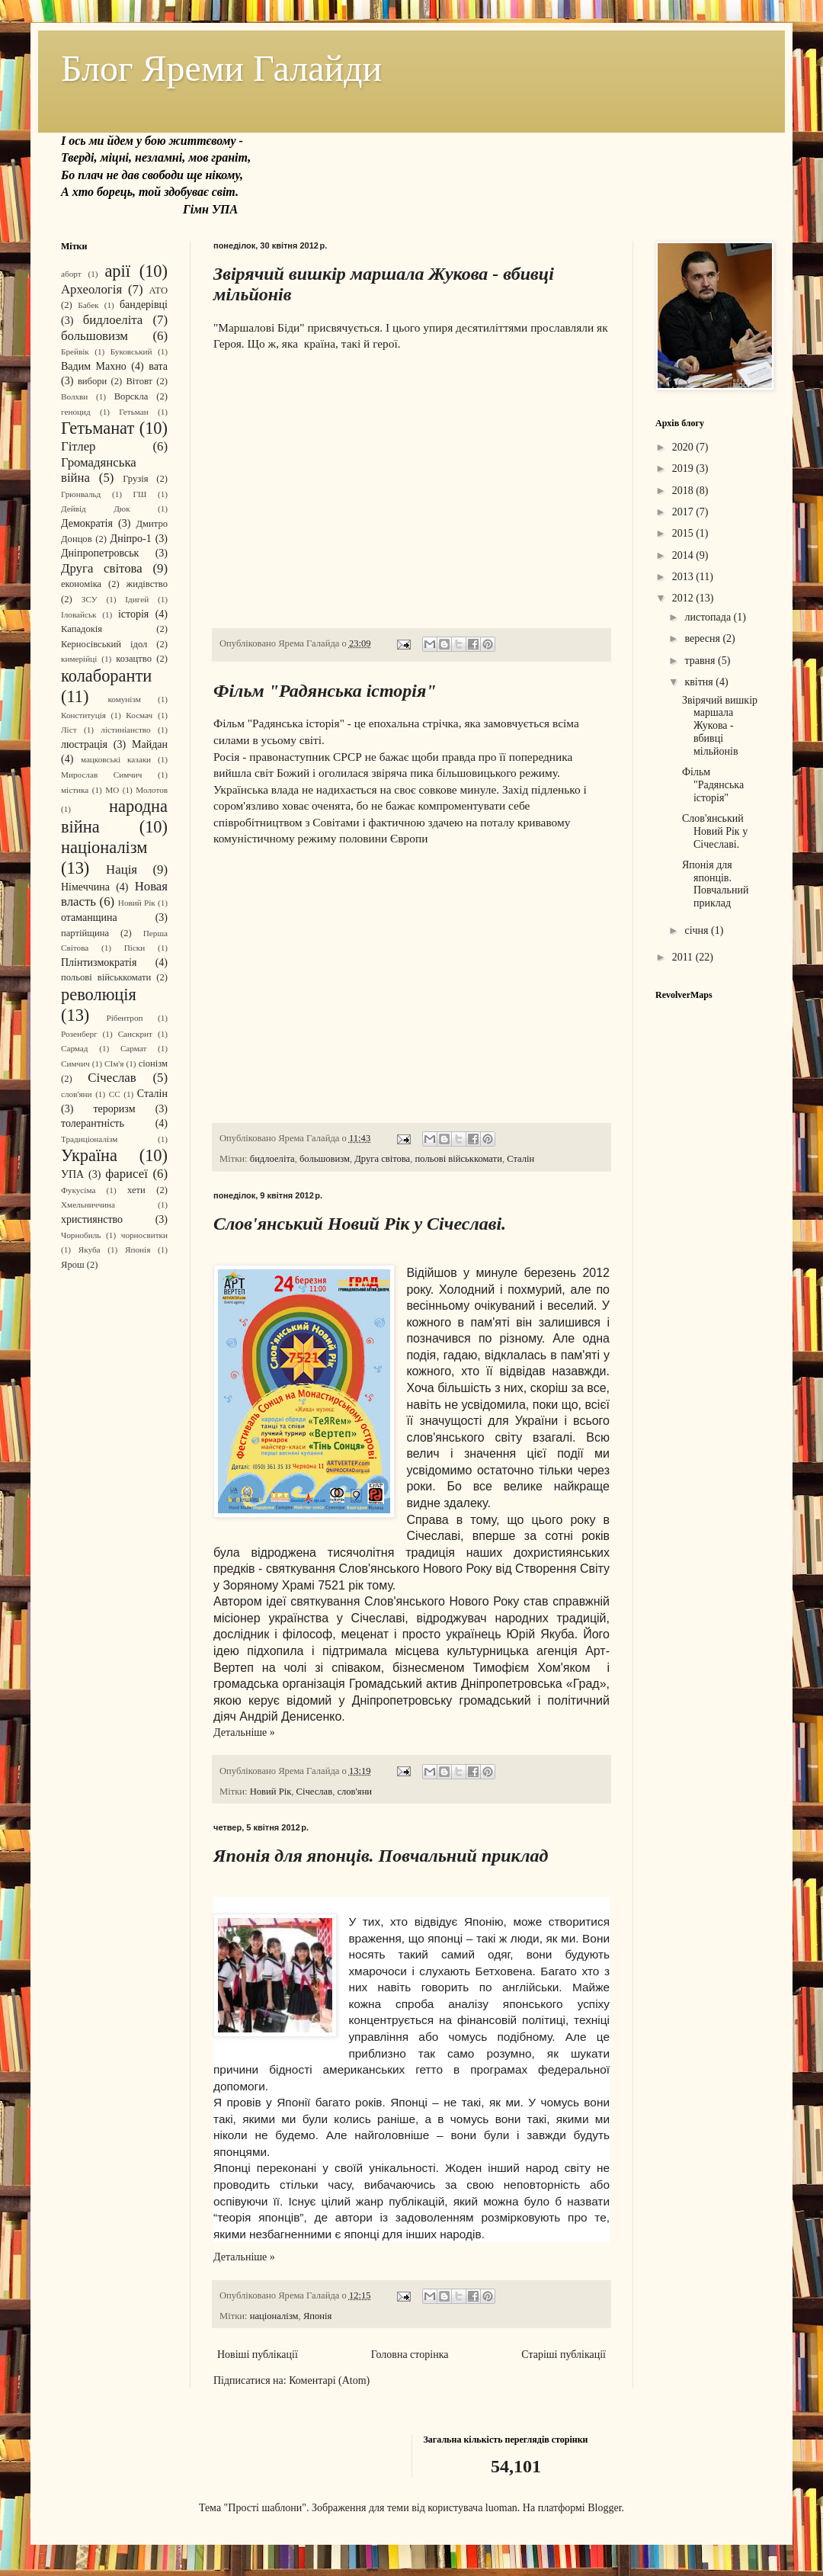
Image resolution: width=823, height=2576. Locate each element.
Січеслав (314, 1791)
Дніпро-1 (131, 538)
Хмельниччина (88, 1204)
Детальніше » (244, 1732)
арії (117, 271)
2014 (684, 555)
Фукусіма (78, 1190)
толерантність (92, 1123)
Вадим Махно (93, 366)
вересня (703, 638)
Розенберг (79, 1033)
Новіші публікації (257, 2354)
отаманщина (89, 917)
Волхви (74, 396)
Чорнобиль (81, 1235)
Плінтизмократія (98, 962)
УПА (72, 1174)
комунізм (123, 699)
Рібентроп (125, 1017)
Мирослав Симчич (101, 774)
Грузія (135, 478)
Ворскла (131, 396)
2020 (684, 447)
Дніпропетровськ (100, 553)
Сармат (133, 1048)
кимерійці (79, 658)
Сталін (520, 1158)
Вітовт (139, 381)
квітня (700, 682)
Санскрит (135, 1033)
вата (158, 366)
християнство (92, 1219)
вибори (92, 381)
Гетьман (134, 411)
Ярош (73, 1264)
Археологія (91, 289)
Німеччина (85, 887)
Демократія (87, 523)
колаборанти (106, 675)
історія (133, 614)
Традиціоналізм (89, 1139)
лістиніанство (125, 729)
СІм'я (113, 1063)
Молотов (152, 789)
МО (112, 789)
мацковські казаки (116, 759)
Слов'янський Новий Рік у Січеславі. (359, 1223)
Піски (135, 947)
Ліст (69, 729)
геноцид (76, 411)
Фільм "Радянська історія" (325, 691)
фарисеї (126, 1173)
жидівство (147, 584)
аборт (71, 273)
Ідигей (137, 599)
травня (701, 660)
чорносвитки (144, 1235)
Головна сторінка (410, 2354)
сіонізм (153, 1063)
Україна (89, 1155)
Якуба (89, 1249)
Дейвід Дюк (95, 508)
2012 (684, 598)
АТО (158, 290)
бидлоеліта (272, 1158)
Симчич (75, 1063)
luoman (501, 2507)
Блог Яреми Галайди (221, 68)
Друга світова (382, 1158)
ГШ (140, 494)
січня (697, 930)
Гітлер (78, 446)
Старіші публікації (563, 2354)
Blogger (604, 2507)
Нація (121, 869)
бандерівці (144, 304)
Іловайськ (79, 614)
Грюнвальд (81, 494)
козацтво (134, 658)
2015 (684, 533)
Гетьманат (97, 428)
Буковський (131, 351)
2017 (684, 512)
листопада (708, 617)
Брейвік (75, 351)
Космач (139, 715)
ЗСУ (90, 599)
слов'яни (354, 1791)
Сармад (74, 1048)
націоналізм (274, 2316)
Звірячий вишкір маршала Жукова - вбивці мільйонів (719, 726)
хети (136, 1190)
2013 (684, 576)
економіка (81, 584)
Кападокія (81, 629)
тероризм (115, 1109)
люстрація (84, 744)
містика (74, 789)
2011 (684, 957)
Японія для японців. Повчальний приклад (380, 1855)
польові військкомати (458, 1158)
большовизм (324, 1158)
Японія (317, 2316)
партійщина (85, 933)
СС (114, 1094)
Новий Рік (271, 1791)
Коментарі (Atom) (329, 2380)
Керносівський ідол (104, 644)
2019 (684, 468)
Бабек (88, 305)
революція (98, 994)
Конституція (83, 715)
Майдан (150, 744)
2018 (684, 490)
